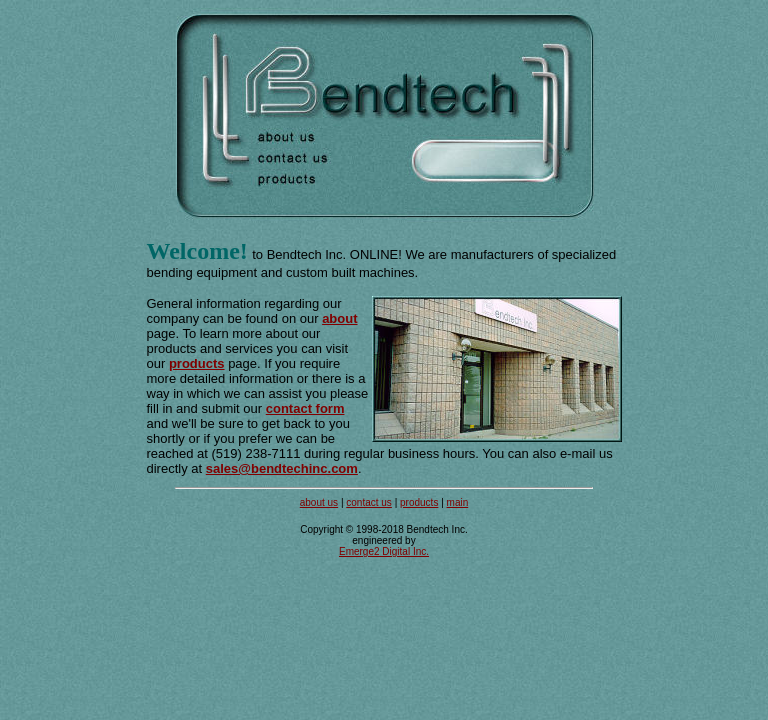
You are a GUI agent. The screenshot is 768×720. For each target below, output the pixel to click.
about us (319, 502)
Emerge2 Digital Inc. (384, 551)
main (458, 502)
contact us (369, 502)
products (419, 502)
